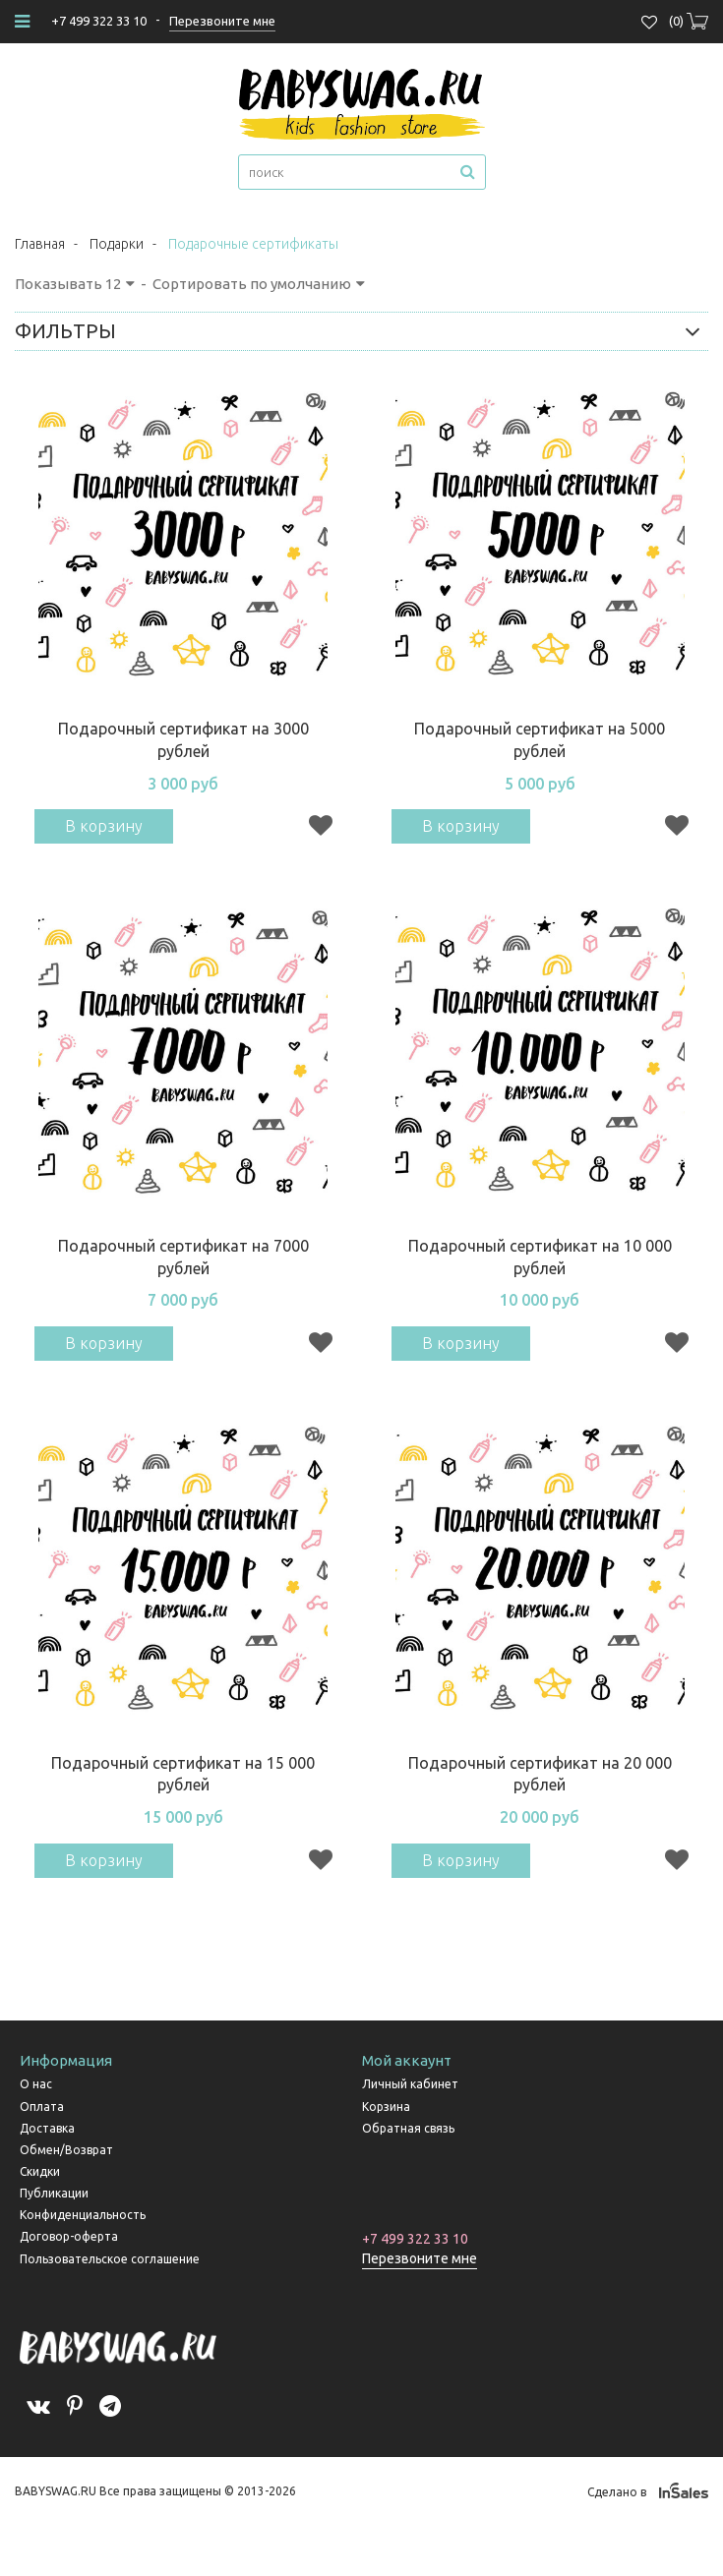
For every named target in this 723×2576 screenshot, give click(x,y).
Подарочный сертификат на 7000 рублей (183, 1257)
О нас (36, 2084)
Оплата (42, 2106)
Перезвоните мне (419, 2258)
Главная (40, 244)
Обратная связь (408, 2128)
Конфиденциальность (83, 2214)
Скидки (40, 2171)
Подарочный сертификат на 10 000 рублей (540, 1257)
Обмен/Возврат (66, 2149)
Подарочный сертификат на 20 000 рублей (540, 1774)
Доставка (47, 2128)
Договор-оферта (69, 2236)
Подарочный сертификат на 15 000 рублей (183, 1774)
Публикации (54, 2193)
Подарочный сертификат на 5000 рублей (539, 740)
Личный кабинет (410, 2084)
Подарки (117, 244)
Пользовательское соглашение (110, 2259)
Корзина (386, 2106)
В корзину (104, 826)
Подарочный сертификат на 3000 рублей (183, 740)
